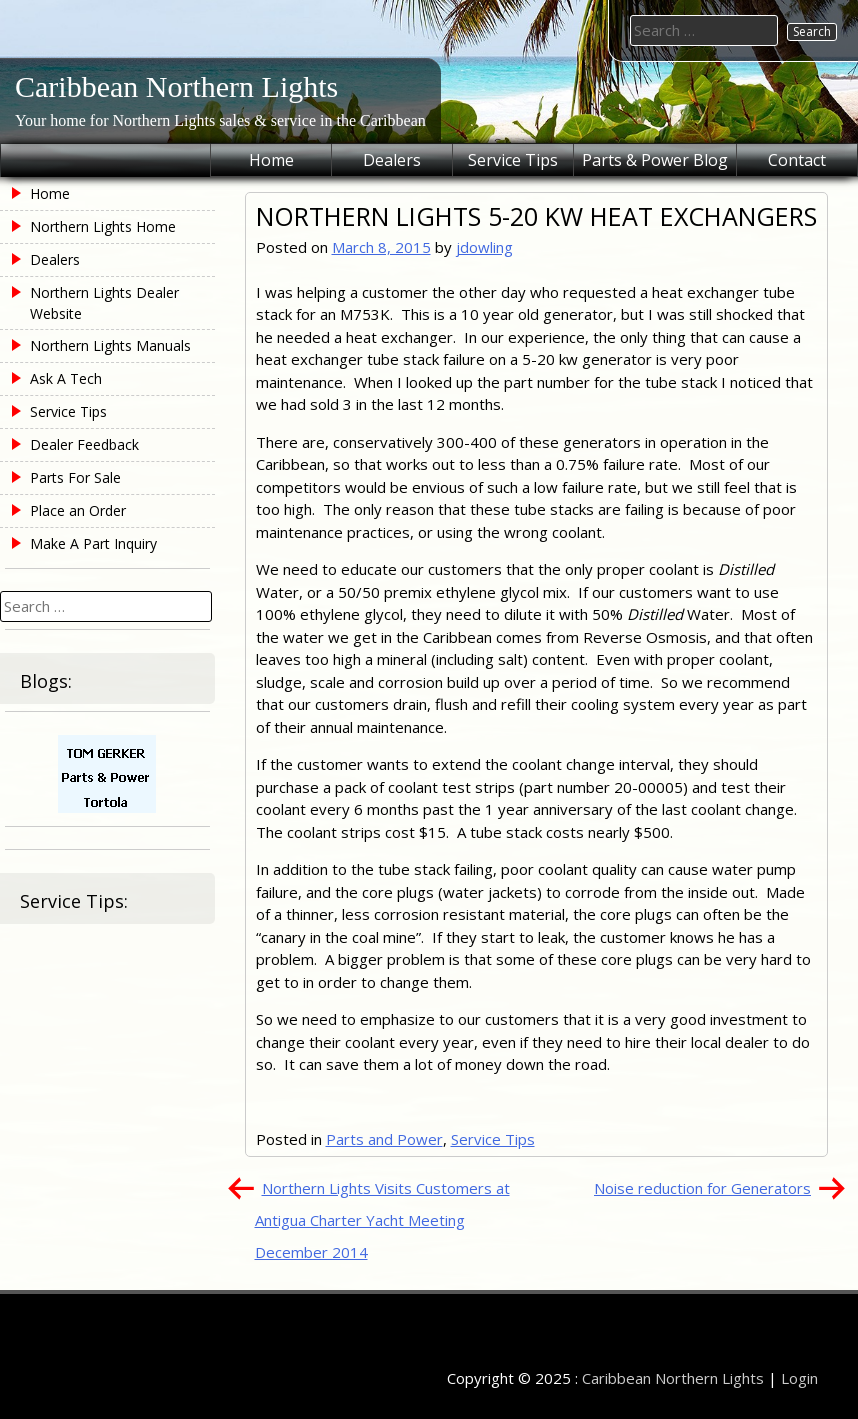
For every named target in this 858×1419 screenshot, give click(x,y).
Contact (797, 160)
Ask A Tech (66, 378)
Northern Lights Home (103, 226)
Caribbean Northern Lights (176, 86)
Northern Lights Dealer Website (104, 303)
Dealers (392, 160)
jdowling (484, 247)
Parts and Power (384, 1139)
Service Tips (513, 160)
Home (271, 160)
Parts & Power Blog (655, 160)
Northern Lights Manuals (110, 345)
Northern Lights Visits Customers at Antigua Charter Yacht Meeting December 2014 (382, 1220)
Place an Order (78, 510)
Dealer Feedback (84, 444)
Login (799, 1378)
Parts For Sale (75, 477)
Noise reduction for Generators (702, 1188)
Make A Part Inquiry (93, 543)
